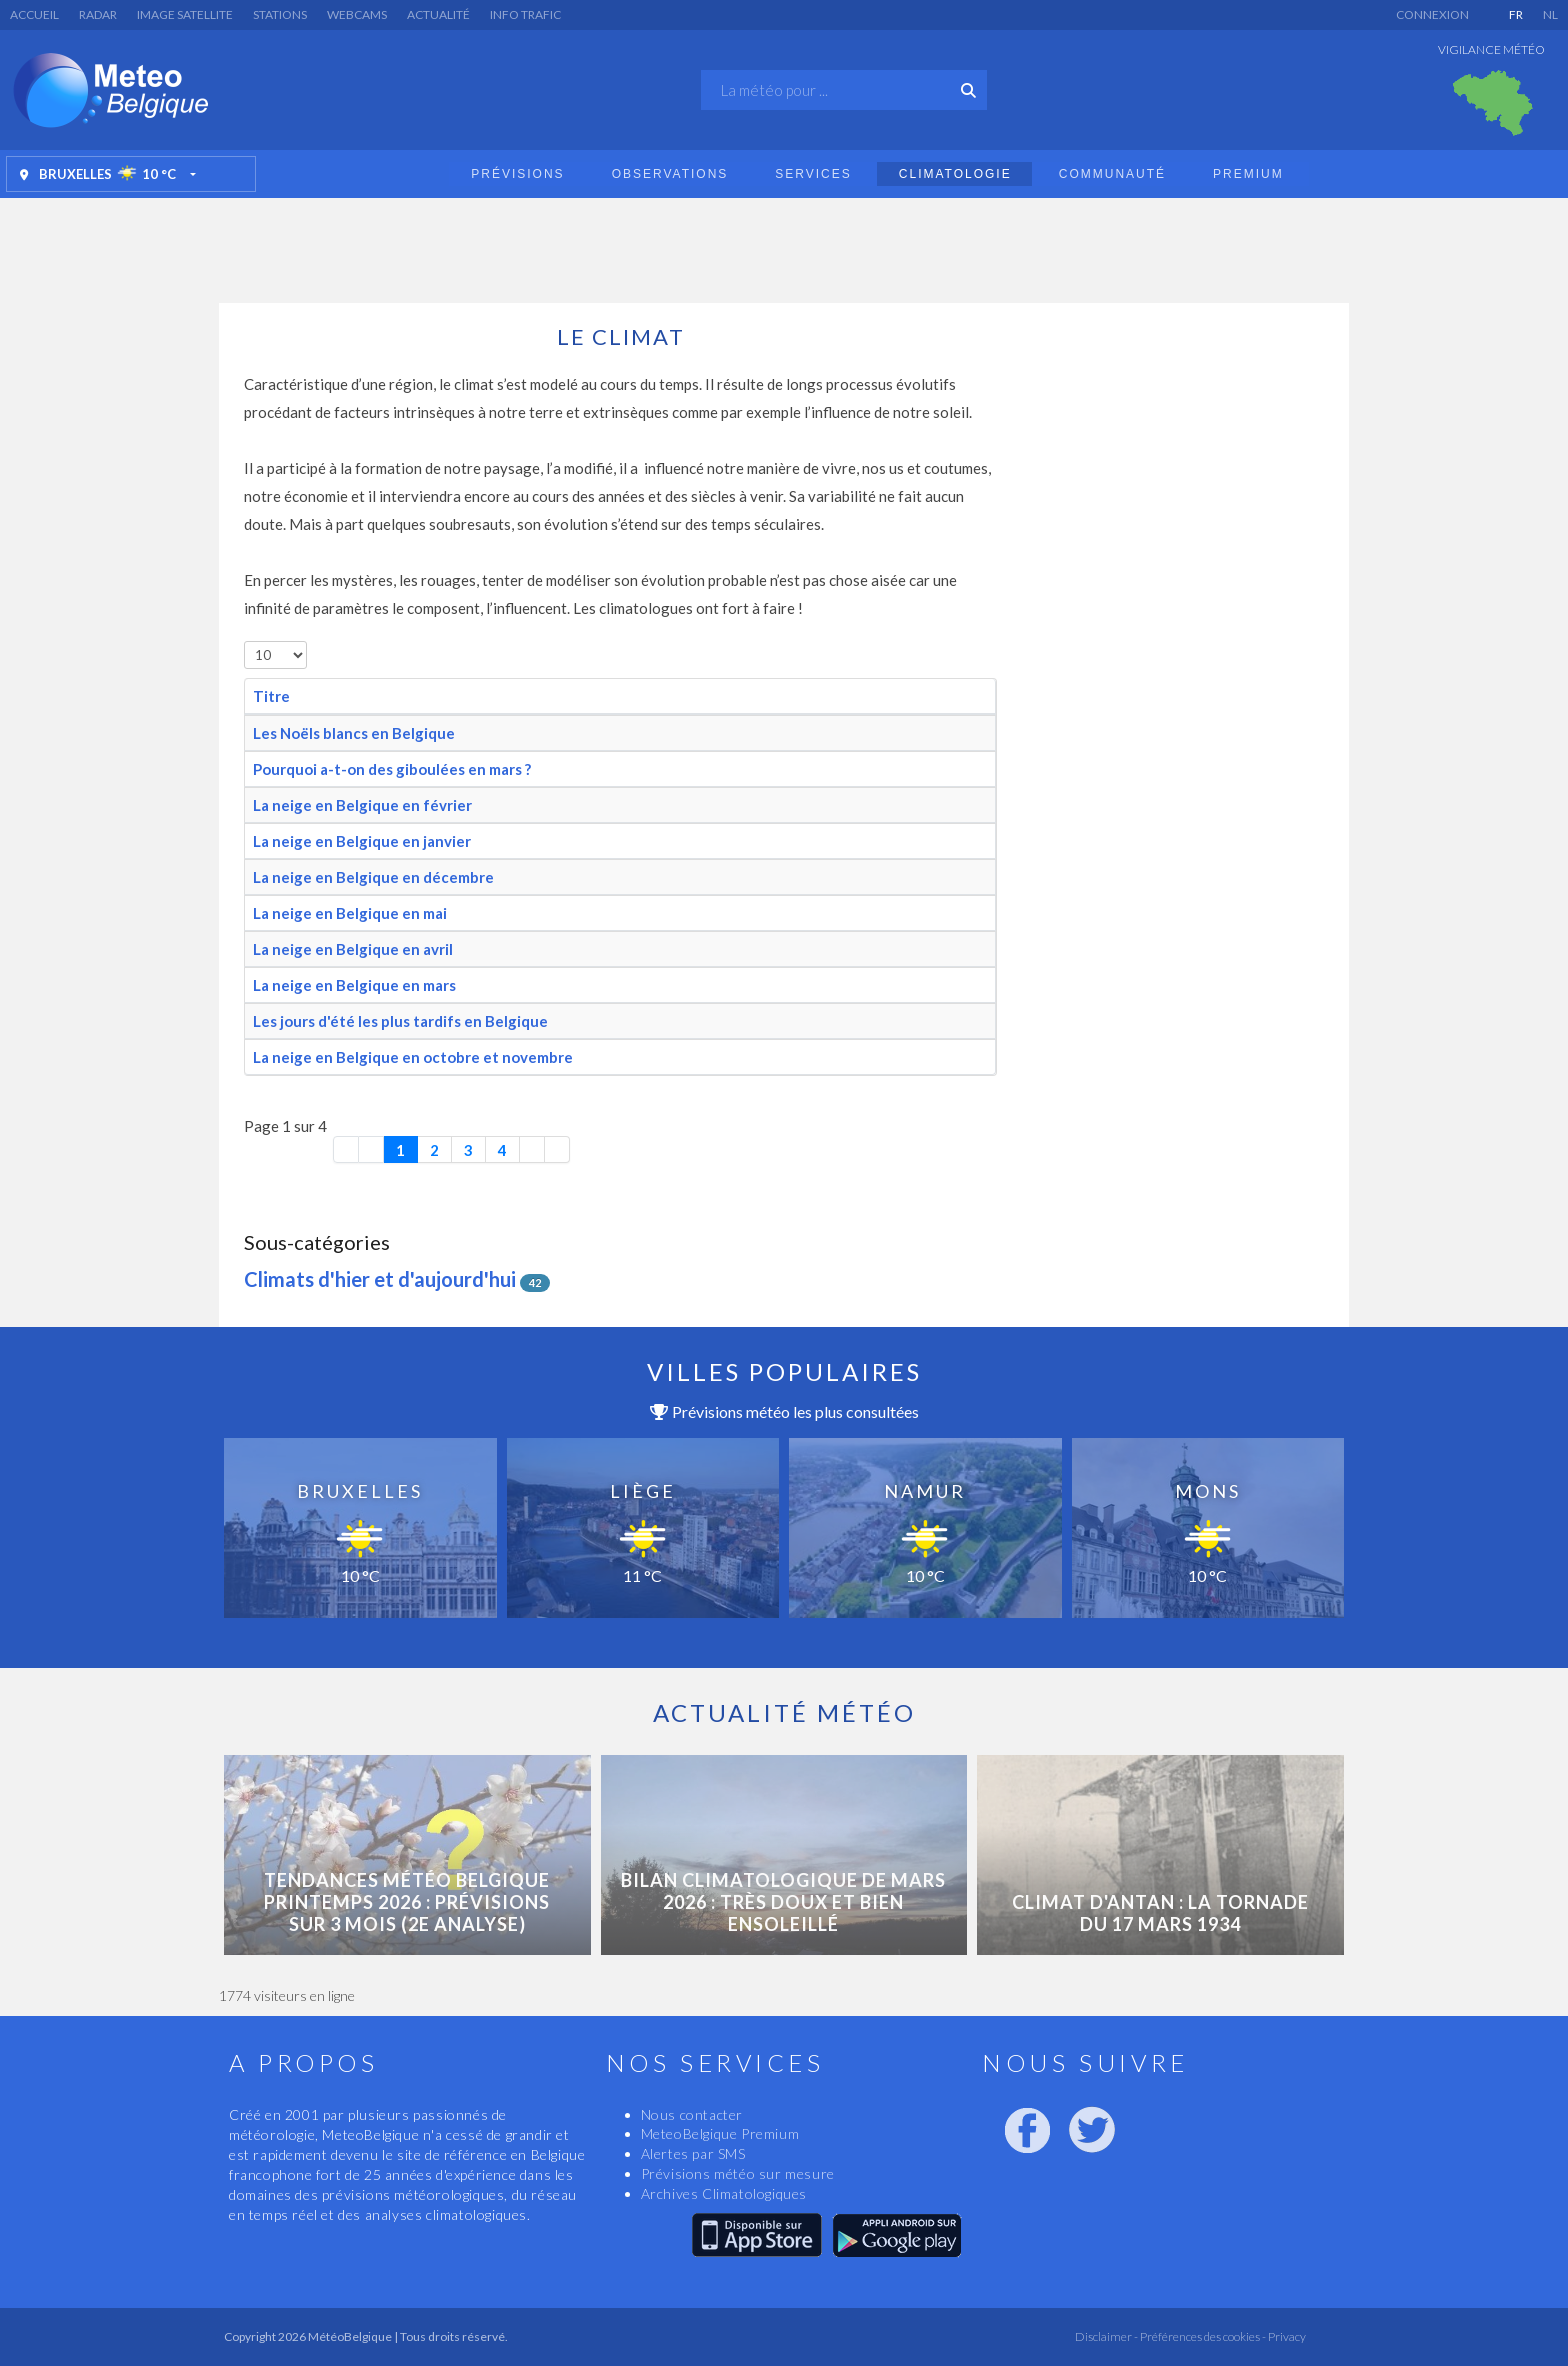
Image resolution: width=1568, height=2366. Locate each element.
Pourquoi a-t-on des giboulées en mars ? (392, 769)
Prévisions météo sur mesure (738, 2173)
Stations (280, 14)
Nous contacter (692, 2114)
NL (1550, 14)
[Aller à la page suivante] (532, 1149)
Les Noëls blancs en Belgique (354, 733)
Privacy (1286, 2336)
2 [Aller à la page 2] (434, 1150)
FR (1516, 14)
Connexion (1432, 14)
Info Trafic (525, 14)
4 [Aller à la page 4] (502, 1150)
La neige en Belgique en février (362, 805)
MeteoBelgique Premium (720, 2133)
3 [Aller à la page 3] (468, 1150)
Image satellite (185, 14)
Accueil (34, 14)
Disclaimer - (1106, 2336)
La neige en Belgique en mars (354, 985)
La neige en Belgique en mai (350, 913)
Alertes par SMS (693, 2153)
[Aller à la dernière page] (557, 1149)
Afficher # (244, 641)
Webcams (357, 14)
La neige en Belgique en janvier (362, 841)
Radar (98, 14)
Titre (271, 696)
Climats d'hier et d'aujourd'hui (380, 1279)
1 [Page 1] (400, 1150)
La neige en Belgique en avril (353, 949)
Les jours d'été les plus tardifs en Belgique (400, 1021)
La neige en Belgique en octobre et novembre (413, 1057)
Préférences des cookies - (1202, 2336)
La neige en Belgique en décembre (373, 877)
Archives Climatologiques (724, 2193)
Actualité (438, 14)
